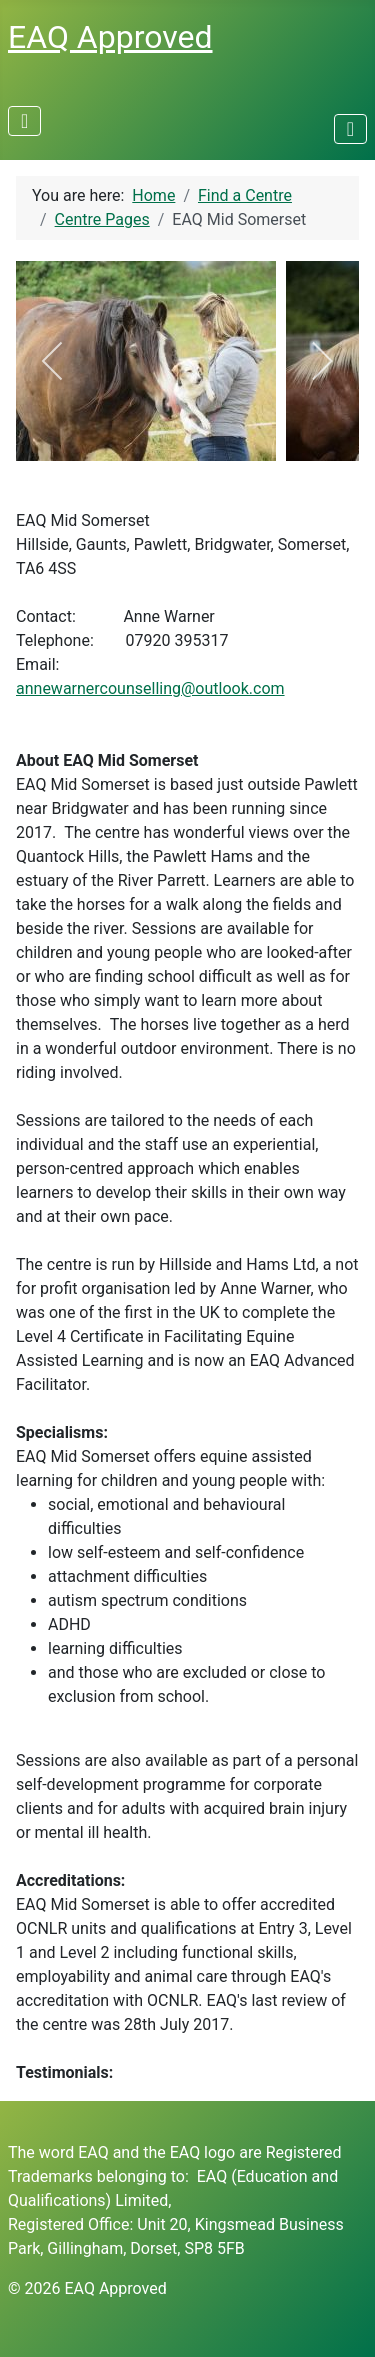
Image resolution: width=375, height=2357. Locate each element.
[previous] (53, 361)
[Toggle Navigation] (24, 121)
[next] (321, 361)
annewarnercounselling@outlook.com (150, 688)
